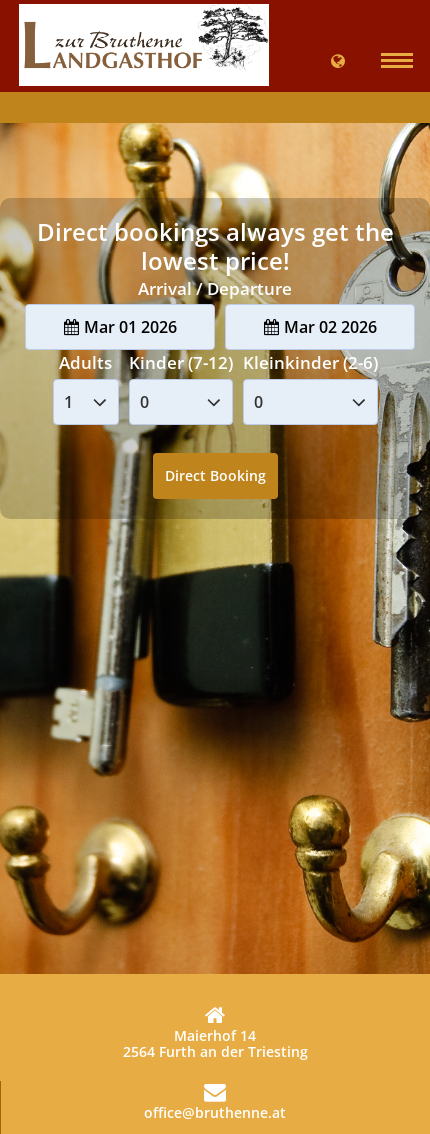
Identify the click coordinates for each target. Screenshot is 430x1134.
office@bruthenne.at (215, 1101)
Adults (85, 362)
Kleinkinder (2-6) (310, 362)
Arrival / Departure (215, 288)
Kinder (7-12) (181, 362)
